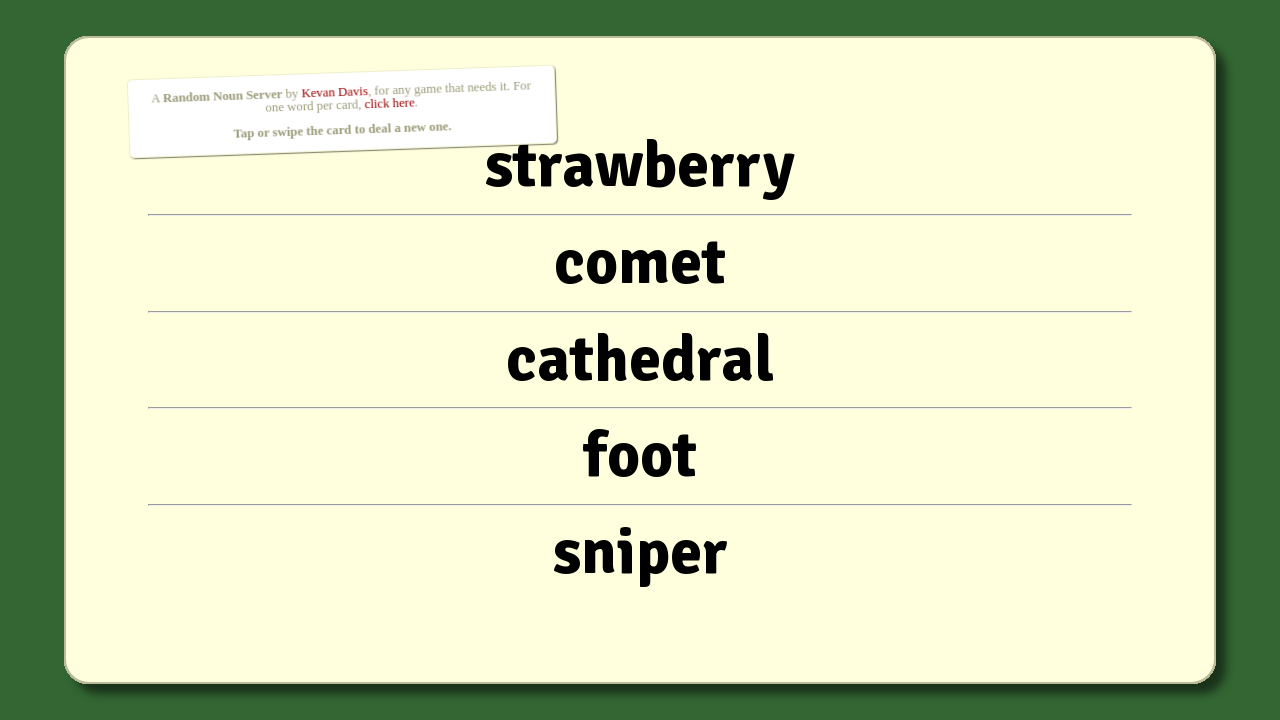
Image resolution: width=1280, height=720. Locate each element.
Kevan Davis (334, 92)
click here (389, 103)
